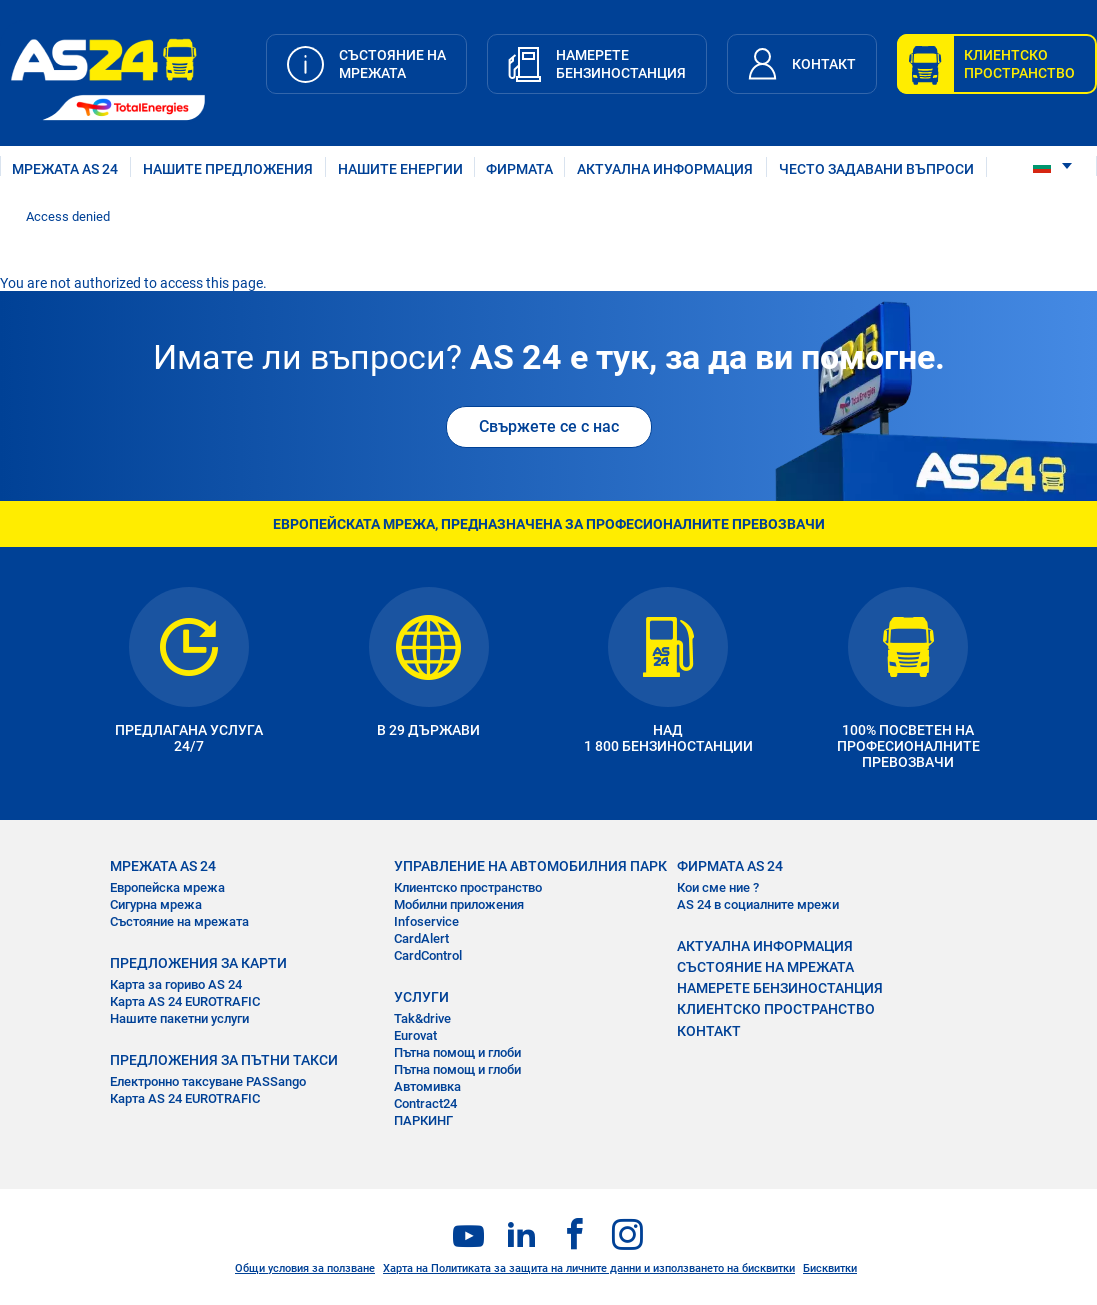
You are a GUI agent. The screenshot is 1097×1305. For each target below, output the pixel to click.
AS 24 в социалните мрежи (758, 904)
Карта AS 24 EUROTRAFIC (185, 1001)
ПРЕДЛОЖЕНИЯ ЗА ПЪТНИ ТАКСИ (224, 1060)
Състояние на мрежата (179, 921)
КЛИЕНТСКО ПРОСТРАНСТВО (776, 1009)
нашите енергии (400, 169)
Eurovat (415, 1035)
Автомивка (427, 1086)
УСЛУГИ (421, 997)
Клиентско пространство (468, 887)
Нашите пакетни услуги (179, 1018)
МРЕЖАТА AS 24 (65, 169)
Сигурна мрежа (156, 904)
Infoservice (426, 921)
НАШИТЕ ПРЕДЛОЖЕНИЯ (228, 169)
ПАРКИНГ (423, 1120)
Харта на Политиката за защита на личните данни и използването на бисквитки (589, 1268)
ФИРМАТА (519, 169)
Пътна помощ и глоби (457, 1052)
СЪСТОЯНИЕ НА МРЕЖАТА (765, 967)
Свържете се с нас (549, 426)
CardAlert (421, 938)
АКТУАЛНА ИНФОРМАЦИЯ (665, 169)
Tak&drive (422, 1018)
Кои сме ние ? (718, 887)
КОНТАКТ (709, 1031)
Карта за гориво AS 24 (176, 984)
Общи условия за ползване (305, 1268)
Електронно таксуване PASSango (208, 1081)
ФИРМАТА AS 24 (730, 866)
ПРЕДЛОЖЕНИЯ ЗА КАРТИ (198, 963)
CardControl (428, 955)
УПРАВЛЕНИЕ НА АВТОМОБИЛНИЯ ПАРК (530, 866)
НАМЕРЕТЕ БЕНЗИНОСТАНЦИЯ (780, 988)
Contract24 (425, 1103)
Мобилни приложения (459, 904)
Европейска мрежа (167, 887)
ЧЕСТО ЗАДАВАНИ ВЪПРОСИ (876, 169)
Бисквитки (830, 1268)
